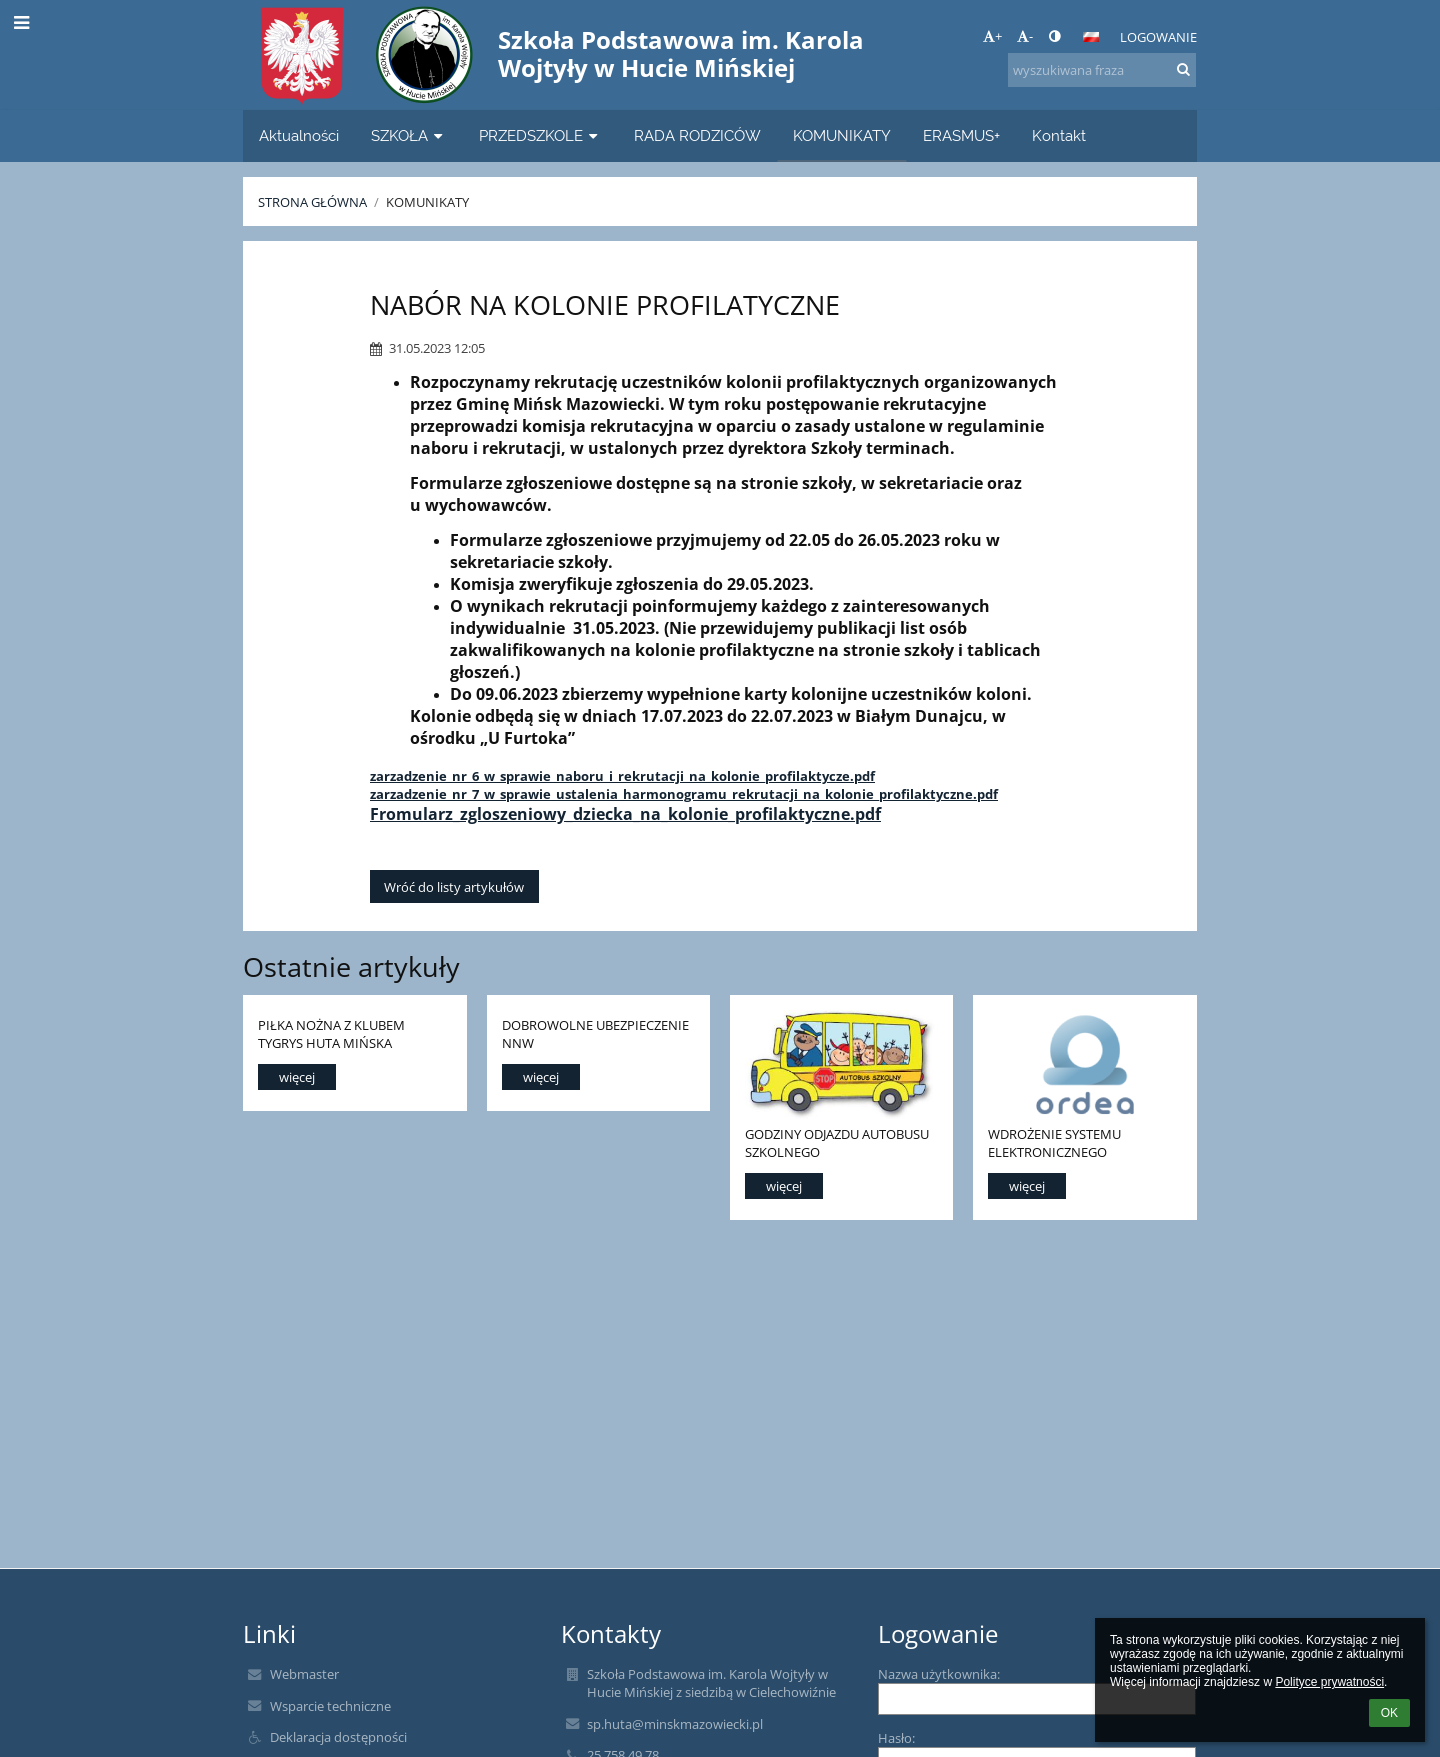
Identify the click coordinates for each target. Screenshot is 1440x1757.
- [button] (1025, 36)
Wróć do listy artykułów (454, 887)
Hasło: (896, 1738)
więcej (297, 1077)
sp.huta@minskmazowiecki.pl (675, 1724)
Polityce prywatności (1329, 1682)
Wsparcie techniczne (330, 1706)
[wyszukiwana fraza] (1102, 70)
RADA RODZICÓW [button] (697, 135)
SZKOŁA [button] (409, 135)
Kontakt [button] (1059, 135)
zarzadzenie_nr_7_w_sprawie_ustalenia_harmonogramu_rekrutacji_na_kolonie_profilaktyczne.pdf (684, 794)
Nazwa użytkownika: (939, 1674)
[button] (1091, 37)
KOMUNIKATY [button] (842, 135)
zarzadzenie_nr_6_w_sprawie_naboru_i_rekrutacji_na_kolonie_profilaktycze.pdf (622, 776)
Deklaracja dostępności (338, 1737)
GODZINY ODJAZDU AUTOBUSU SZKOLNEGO (837, 1142)
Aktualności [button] (299, 135)
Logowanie (1158, 37)
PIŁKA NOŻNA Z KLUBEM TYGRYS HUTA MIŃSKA (331, 1033)
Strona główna (312, 202)
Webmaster (304, 1674)
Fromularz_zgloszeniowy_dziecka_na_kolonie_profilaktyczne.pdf (625, 814)
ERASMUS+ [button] (961, 135)
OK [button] (1389, 1713)
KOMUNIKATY (427, 202)
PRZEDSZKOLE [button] (540, 135)
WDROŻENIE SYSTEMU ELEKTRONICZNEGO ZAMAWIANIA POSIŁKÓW (1063, 1142)
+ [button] (992, 36)
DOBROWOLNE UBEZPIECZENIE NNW (595, 1033)
